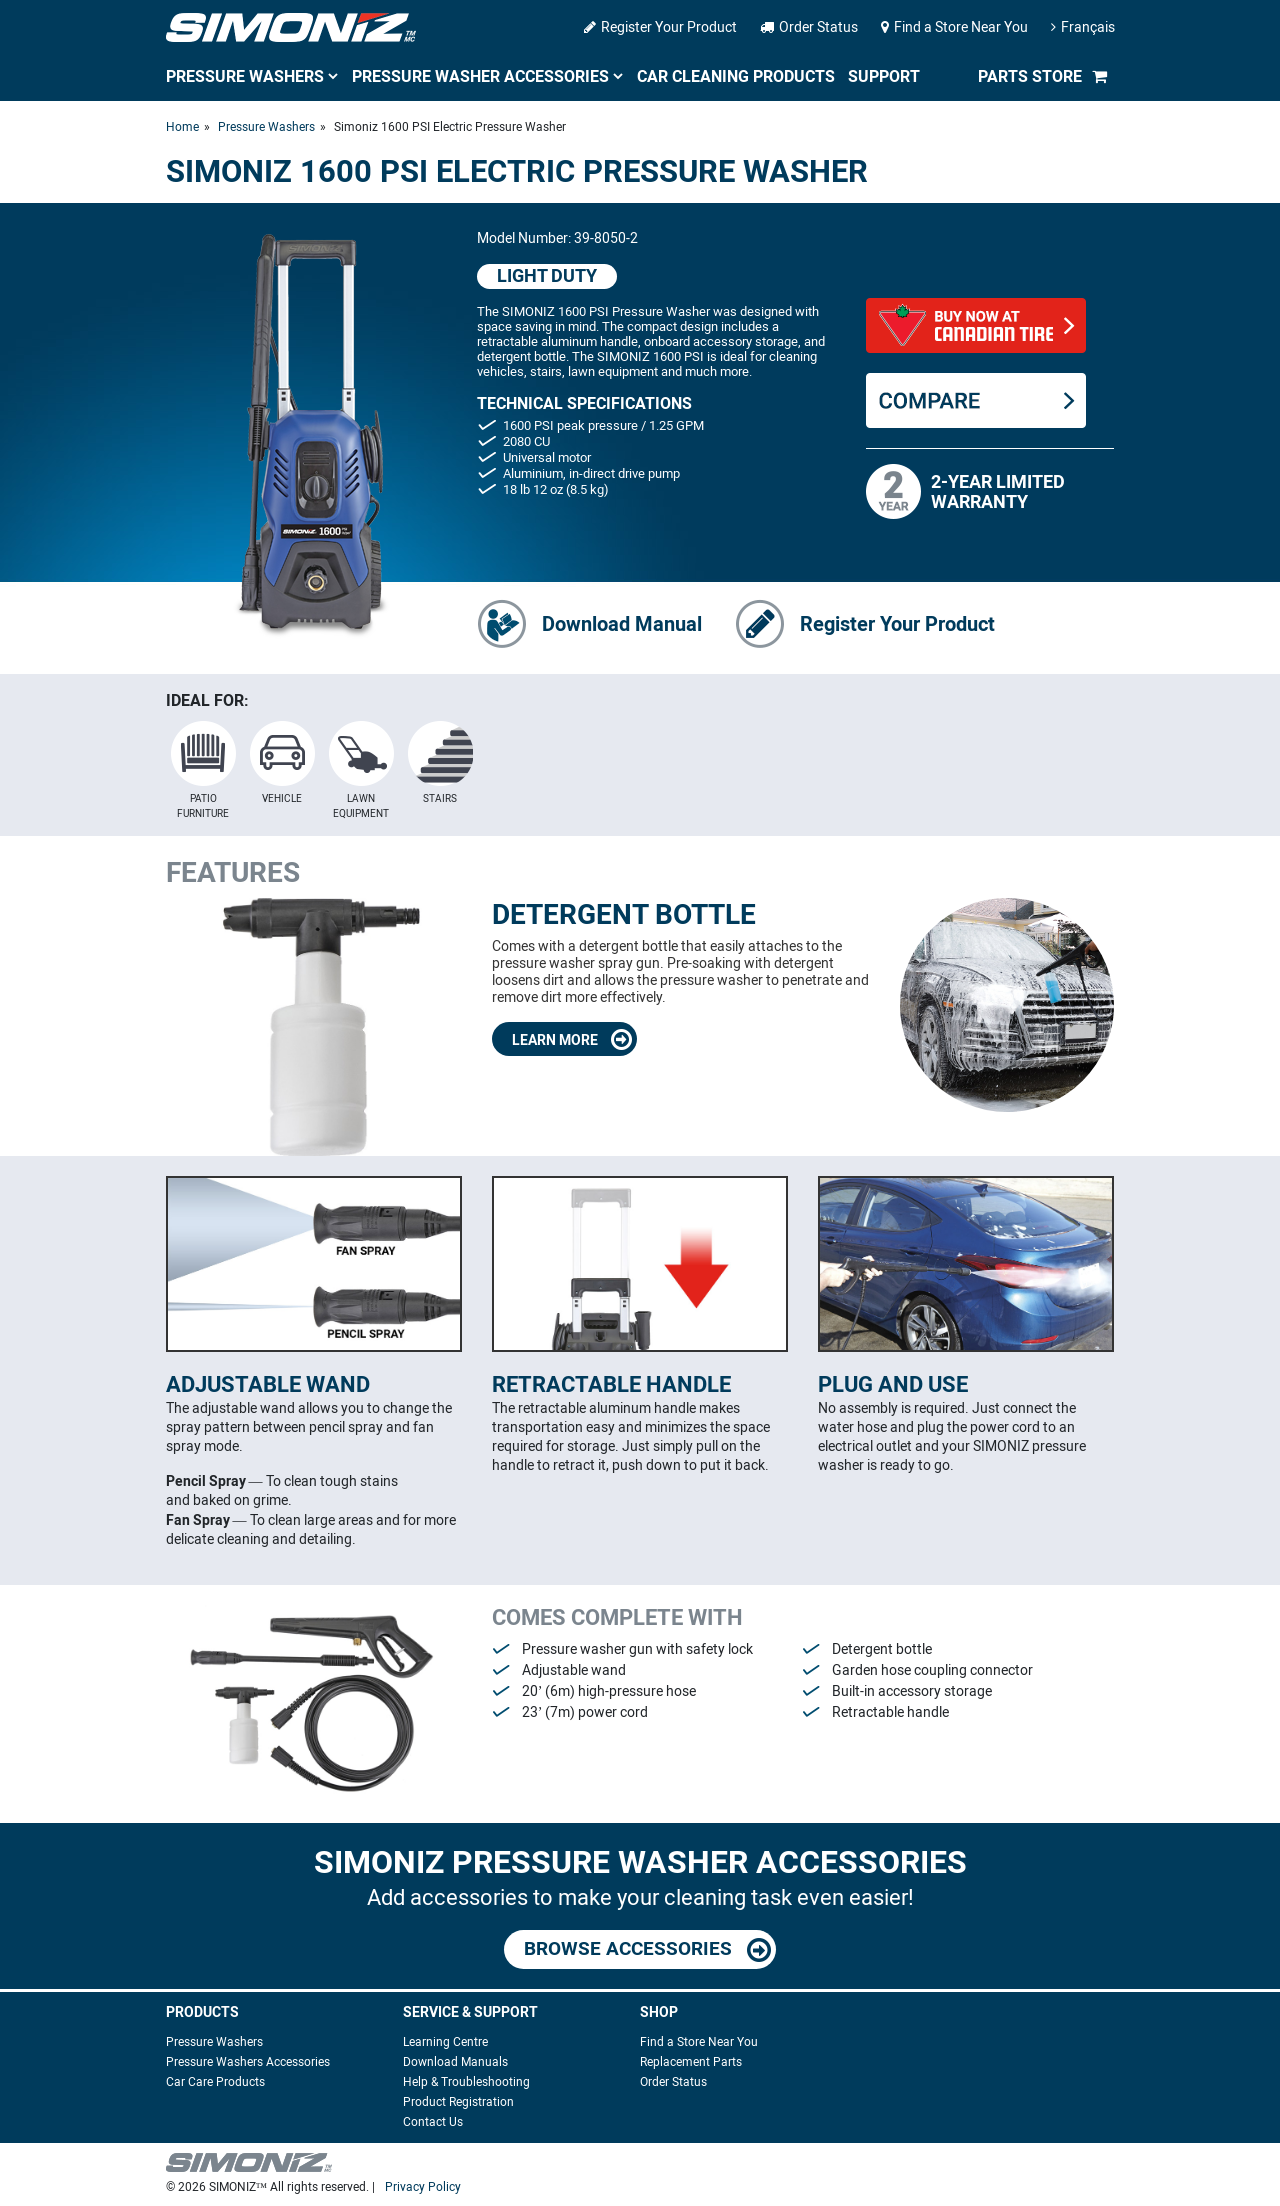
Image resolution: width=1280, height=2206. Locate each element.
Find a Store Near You (954, 27)
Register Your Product (660, 27)
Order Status (809, 27)
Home (182, 127)
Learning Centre (445, 2042)
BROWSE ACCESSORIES (647, 1950)
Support (884, 76)
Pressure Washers (245, 76)
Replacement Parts (691, 2062)
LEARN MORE (572, 1039)
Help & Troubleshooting (466, 2082)
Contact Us (433, 2122)
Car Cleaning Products (736, 76)
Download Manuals (455, 2062)
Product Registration (458, 2102)
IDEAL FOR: (207, 700)
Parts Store (1030, 76)
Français (1083, 27)
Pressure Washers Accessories (248, 2062)
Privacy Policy (423, 2187)
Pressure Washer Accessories (480, 76)
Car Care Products (215, 2082)
